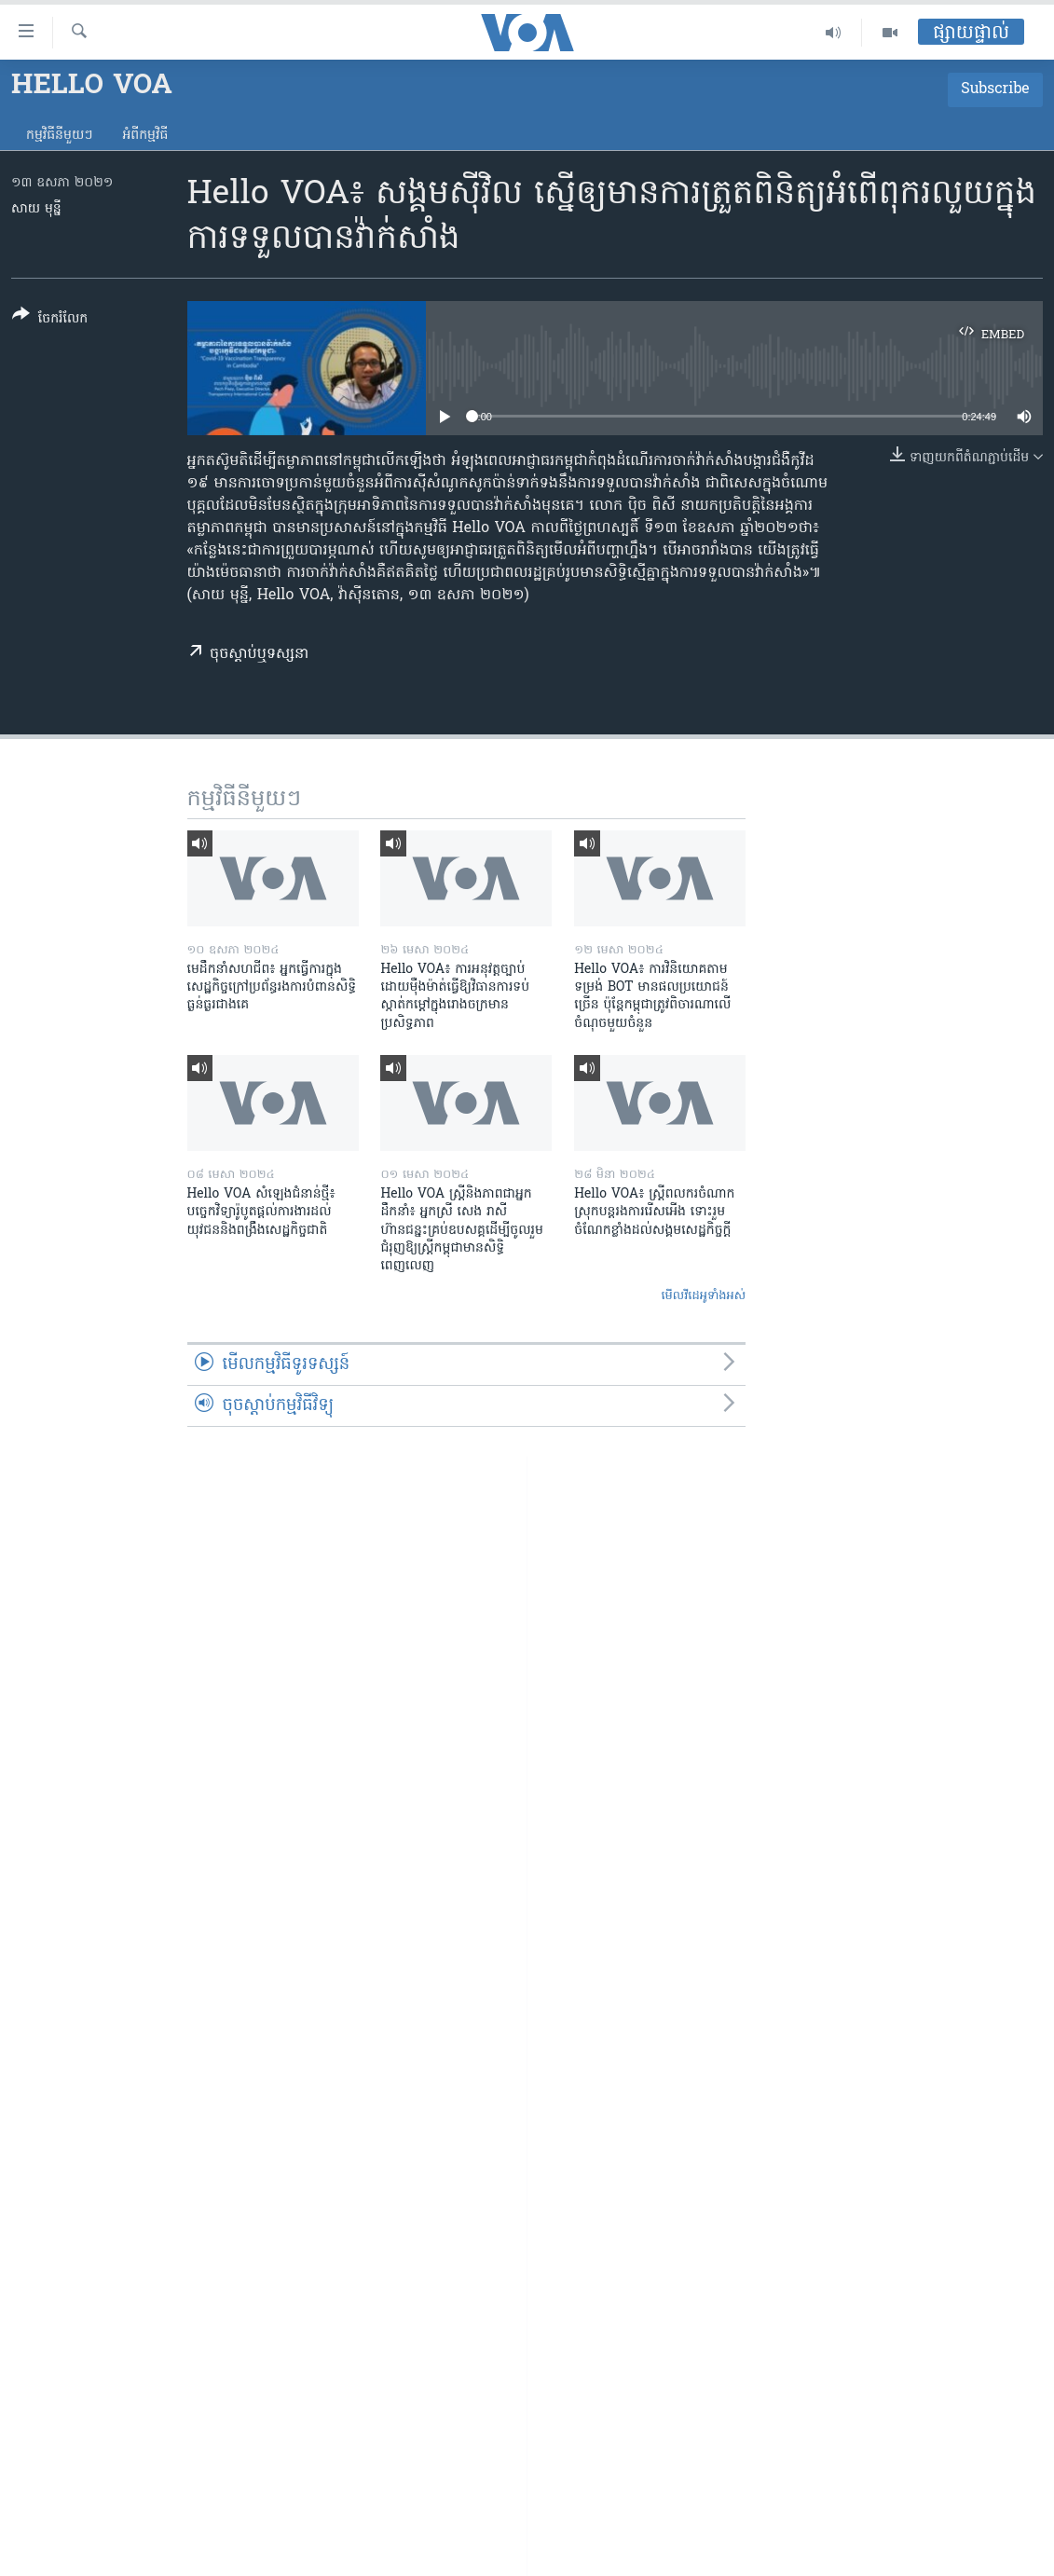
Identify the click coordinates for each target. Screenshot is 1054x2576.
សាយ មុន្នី (36, 209)
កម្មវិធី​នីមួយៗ (59, 135)
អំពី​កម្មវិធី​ (145, 135)
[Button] (50, 320)
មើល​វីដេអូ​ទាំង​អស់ (703, 1296)
